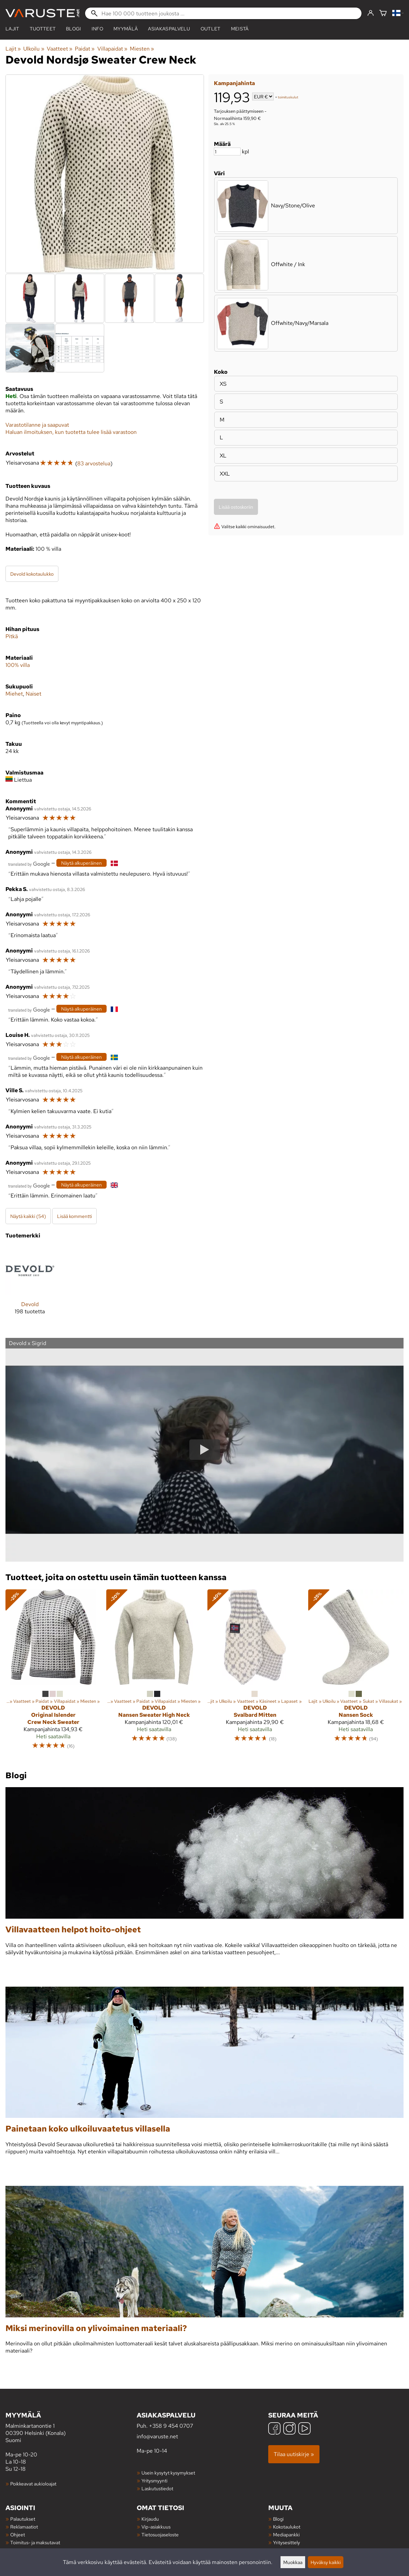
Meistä (240, 29)
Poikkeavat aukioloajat (33, 2483)
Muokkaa (292, 2562)
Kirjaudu (150, 2519)
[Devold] (29, 1285)
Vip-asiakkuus (156, 2526)
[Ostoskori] (383, 13)
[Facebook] (274, 2429)
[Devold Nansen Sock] (356, 1672)
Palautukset (22, 2519)
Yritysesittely (286, 2542)
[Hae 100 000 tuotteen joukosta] (223, 13)
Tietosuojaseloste (160, 2534)
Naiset (33, 693)
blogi (73, 29)
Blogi (278, 2519)
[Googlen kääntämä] (29, 863)
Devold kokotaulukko (32, 574)
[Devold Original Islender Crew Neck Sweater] (53, 1672)
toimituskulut (288, 97)
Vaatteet (59, 48)
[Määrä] (227, 151)
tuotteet (43, 29)
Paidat (85, 48)
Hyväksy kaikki (326, 2562)
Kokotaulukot (286, 2526)
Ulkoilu (33, 48)
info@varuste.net (157, 2436)
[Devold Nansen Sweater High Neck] (154, 1672)
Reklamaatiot (24, 2526)
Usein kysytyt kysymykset (168, 2472)
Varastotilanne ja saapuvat (37, 424)
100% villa (17, 665)
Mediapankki (286, 2534)
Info (97, 29)
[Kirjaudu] (370, 13)
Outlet (211, 29)
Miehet (14, 693)
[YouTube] (304, 2429)
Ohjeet (17, 2534)
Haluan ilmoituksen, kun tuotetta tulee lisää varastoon (71, 432)
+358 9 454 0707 (171, 2425)
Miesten (142, 48)
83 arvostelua (93, 463)
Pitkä (11, 636)
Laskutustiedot (157, 2488)
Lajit (12, 29)
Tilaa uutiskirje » (294, 2454)
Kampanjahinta (234, 83)
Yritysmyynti (154, 2480)
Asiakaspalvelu (169, 29)
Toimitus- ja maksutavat (35, 2542)
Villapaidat (112, 48)
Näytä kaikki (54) (28, 1216)
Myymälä (125, 29)
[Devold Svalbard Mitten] (255, 1672)
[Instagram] (289, 2429)
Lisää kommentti (74, 1216)
